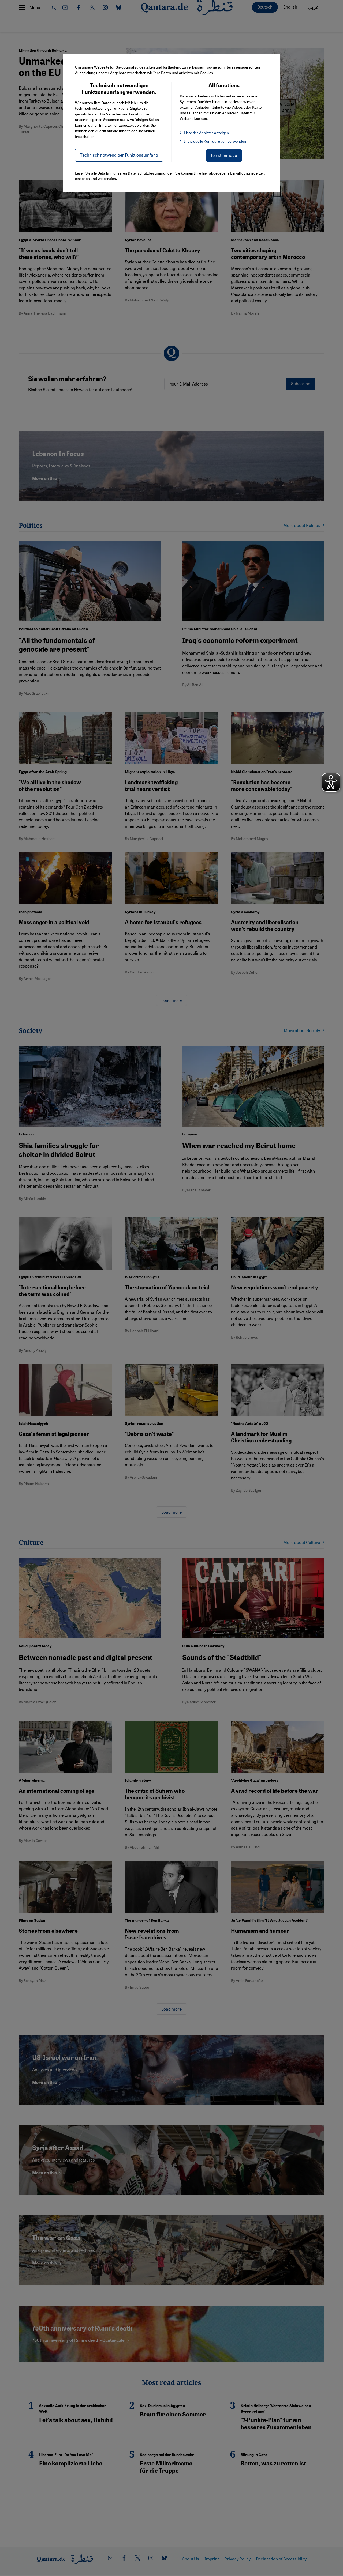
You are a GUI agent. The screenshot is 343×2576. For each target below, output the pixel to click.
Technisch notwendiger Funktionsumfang (119, 155)
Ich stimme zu (224, 155)
